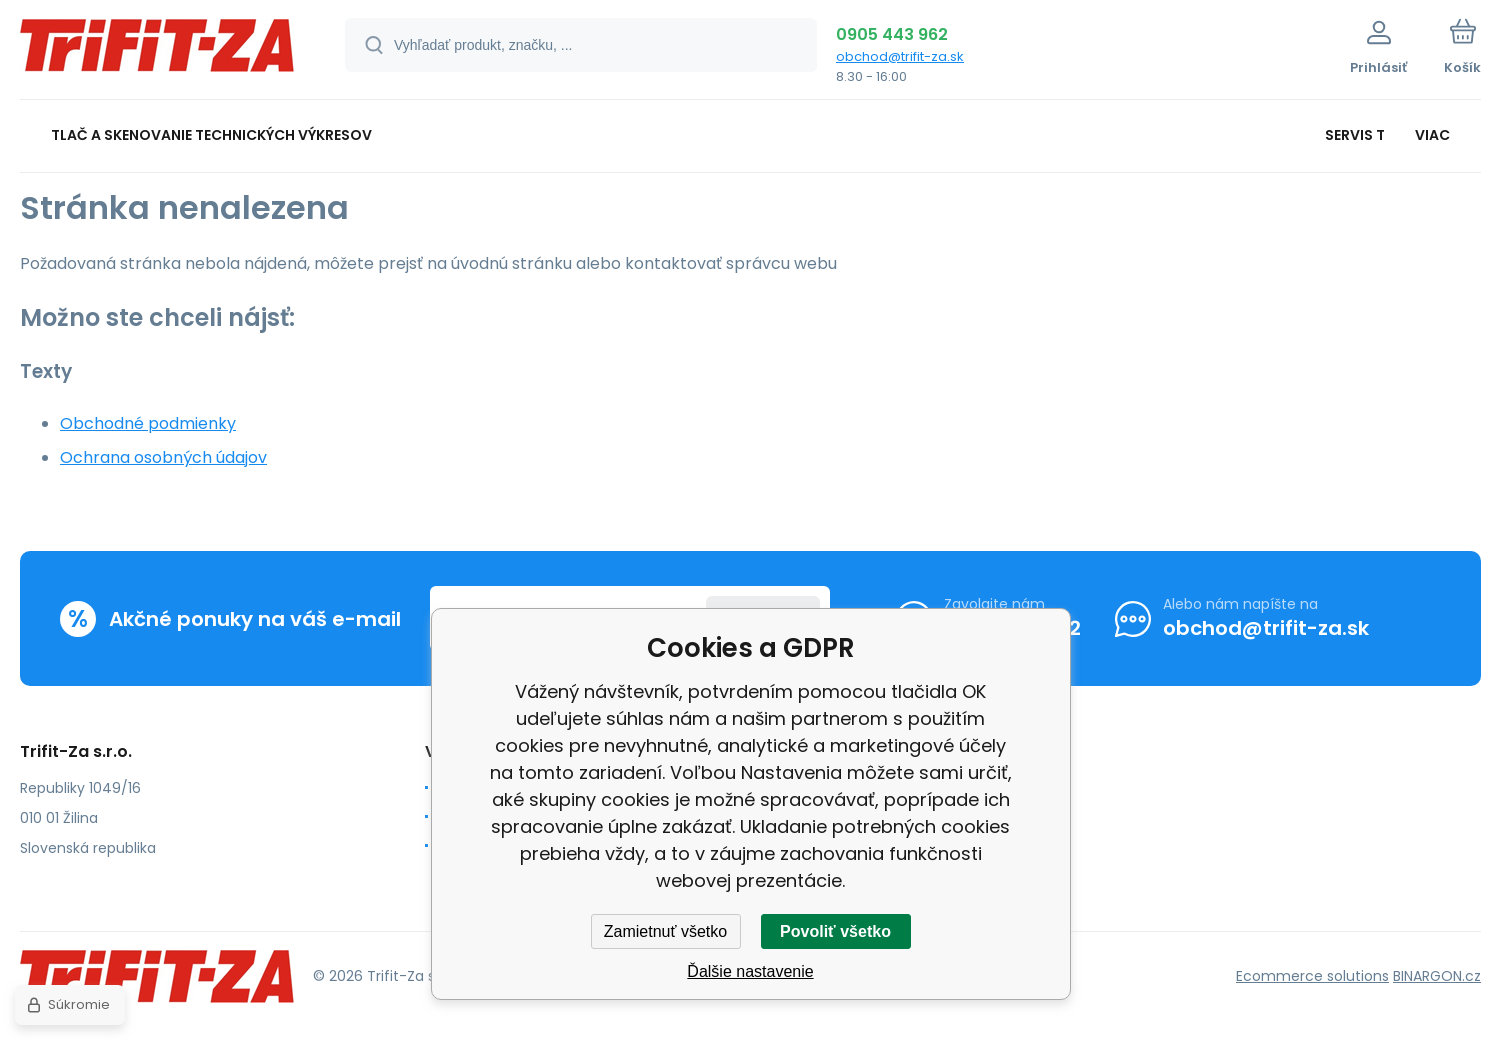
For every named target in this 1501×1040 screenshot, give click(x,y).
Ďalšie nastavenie (750, 971)
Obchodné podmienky (148, 423)
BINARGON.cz (1437, 976)
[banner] (157, 52)
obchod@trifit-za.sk (900, 56)
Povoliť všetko (835, 931)
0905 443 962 (892, 34)
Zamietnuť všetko (665, 931)
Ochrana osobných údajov (163, 457)
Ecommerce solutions (1312, 976)
